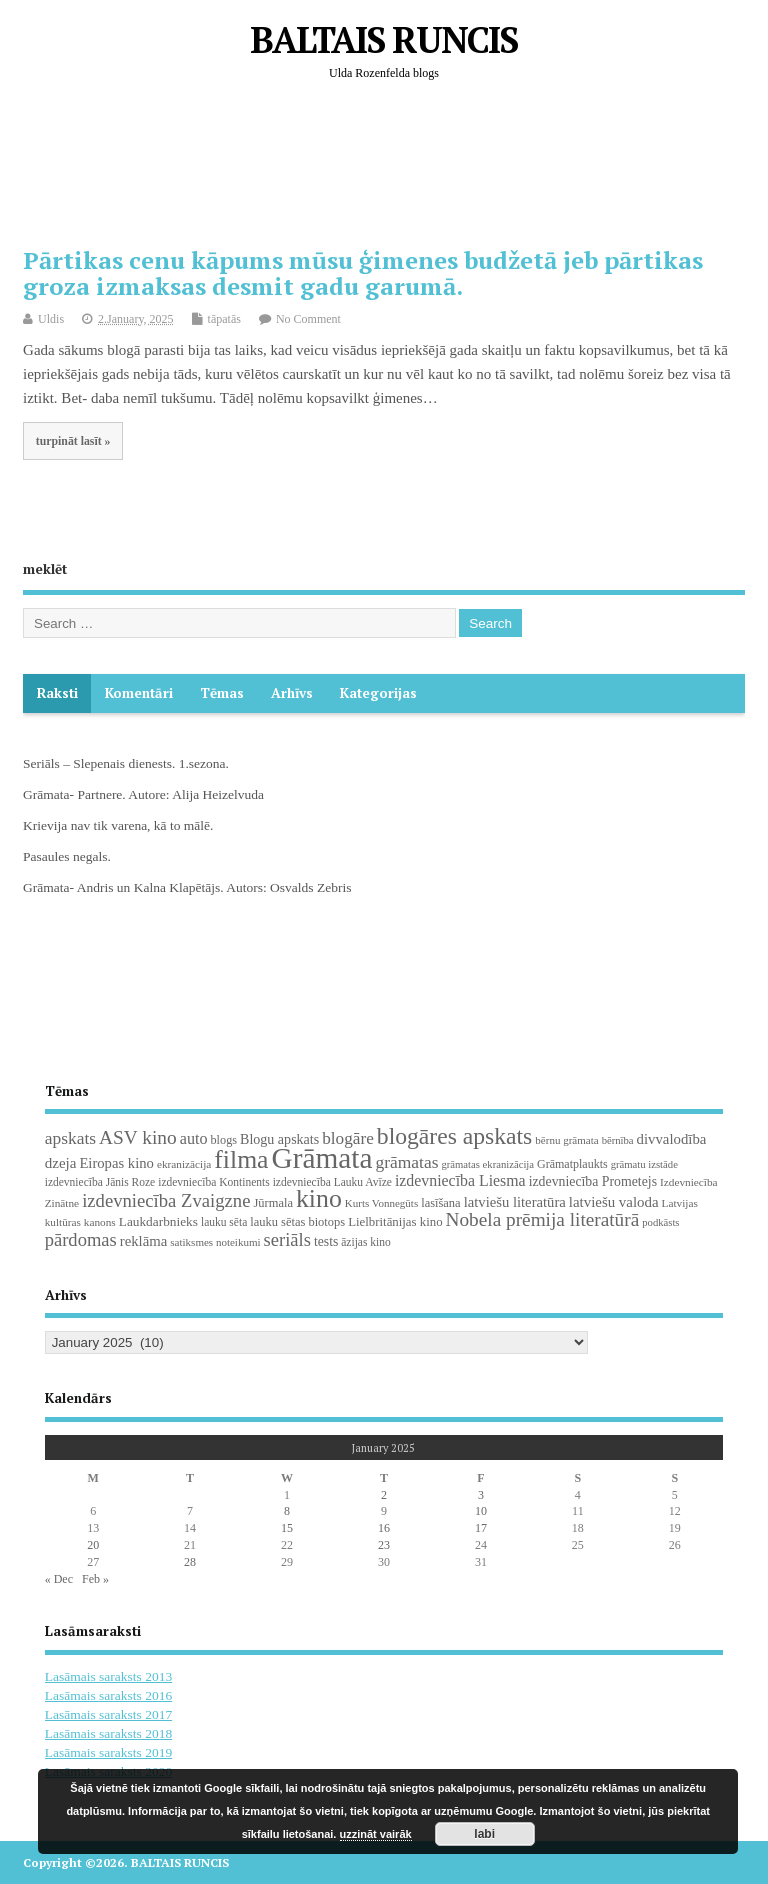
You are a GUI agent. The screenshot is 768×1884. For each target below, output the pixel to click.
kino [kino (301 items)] (319, 1198)
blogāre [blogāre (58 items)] (348, 1138)
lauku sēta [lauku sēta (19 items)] (224, 1222)
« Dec (59, 1579)
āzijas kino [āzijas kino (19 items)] (366, 1242)
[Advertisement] (387, 180)
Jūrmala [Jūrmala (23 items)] (272, 1203)
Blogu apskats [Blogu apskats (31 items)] (279, 1139)
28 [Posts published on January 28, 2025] (190, 1562)
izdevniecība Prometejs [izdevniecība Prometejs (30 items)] (593, 1181)
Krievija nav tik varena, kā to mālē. (118, 825)
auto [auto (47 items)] (194, 1138)
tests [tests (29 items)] (326, 1241)
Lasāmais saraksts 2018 (108, 1733)
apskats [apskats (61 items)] (70, 1138)
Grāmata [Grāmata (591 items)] (322, 1158)
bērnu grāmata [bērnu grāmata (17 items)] (566, 1140)
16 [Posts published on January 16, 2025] (384, 1528)
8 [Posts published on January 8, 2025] (287, 1511)
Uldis (51, 319)
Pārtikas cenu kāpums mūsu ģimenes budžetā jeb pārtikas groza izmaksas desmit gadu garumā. (363, 273)
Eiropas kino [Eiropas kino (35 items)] (116, 1163)
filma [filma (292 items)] (241, 1159)
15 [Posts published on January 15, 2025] (287, 1528)
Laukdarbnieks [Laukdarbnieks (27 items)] (158, 1221)
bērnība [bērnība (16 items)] (618, 1140)
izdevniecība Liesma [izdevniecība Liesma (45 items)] (460, 1180)
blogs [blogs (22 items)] (224, 1140)
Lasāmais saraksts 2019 (108, 1752)
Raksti (57, 693)
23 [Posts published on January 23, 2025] (384, 1545)
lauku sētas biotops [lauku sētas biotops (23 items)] (297, 1222)
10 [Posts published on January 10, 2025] (481, 1511)
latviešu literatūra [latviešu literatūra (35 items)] (515, 1202)
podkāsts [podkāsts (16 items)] (660, 1222)
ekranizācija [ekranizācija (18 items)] (184, 1164)
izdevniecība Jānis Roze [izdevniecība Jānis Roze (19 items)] (100, 1182)
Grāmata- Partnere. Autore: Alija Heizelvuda (143, 794)
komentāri (139, 693)
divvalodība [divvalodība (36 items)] (672, 1139)
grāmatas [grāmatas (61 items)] (407, 1162)
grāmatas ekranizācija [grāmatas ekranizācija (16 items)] (487, 1164)
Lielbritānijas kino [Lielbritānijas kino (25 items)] (395, 1222)
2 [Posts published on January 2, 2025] (384, 1495)
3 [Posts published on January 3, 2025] (481, 1495)
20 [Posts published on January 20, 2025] (93, 1545)
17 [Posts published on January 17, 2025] (481, 1528)
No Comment (308, 319)
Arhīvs (292, 693)
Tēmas (222, 693)
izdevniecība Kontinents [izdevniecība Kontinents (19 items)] (213, 1182)
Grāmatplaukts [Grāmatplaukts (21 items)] (572, 1164)
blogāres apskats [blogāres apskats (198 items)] (455, 1136)
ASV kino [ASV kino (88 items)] (138, 1137)
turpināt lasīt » (73, 441)
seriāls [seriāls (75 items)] (287, 1239)
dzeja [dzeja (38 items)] (61, 1163)
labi (484, 1834)
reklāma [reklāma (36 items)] (144, 1241)
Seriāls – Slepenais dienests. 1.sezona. (126, 763)
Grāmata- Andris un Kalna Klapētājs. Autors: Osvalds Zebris (187, 887)
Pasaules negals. (67, 856)
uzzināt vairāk (376, 1834)
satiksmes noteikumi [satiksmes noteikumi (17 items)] (215, 1242)
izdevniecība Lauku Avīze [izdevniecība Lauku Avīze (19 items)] (332, 1182)
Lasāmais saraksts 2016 (108, 1695)
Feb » (95, 1579)
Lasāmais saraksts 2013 (108, 1676)
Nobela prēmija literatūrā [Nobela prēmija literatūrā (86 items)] (543, 1219)
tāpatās (224, 319)
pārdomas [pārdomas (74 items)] (81, 1239)
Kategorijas (378, 693)
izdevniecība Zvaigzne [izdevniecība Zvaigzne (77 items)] (166, 1200)
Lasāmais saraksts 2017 (108, 1714)
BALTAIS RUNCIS (383, 39)
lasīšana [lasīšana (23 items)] (440, 1203)
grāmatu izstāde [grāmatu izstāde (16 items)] (644, 1164)
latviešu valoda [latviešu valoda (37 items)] (614, 1202)
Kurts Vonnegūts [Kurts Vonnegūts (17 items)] (381, 1203)
